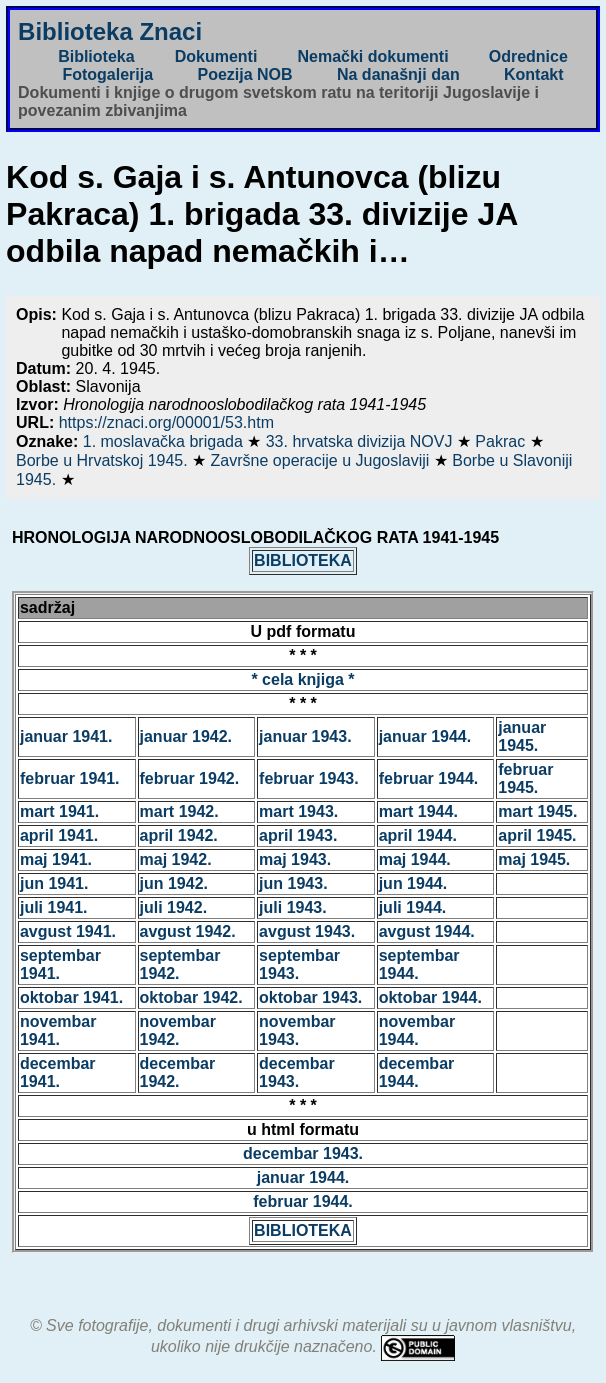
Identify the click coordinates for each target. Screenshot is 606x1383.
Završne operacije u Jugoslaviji (322, 460)
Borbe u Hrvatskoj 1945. (104, 460)
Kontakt (534, 74)
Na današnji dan (398, 74)
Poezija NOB (244, 74)
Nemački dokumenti (372, 56)
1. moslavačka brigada (165, 441)
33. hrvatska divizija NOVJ (361, 441)
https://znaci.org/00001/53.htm (166, 422)
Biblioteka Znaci (110, 31)
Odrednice (528, 56)
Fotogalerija (107, 74)
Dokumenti (216, 56)
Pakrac (502, 441)
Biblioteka (96, 56)
